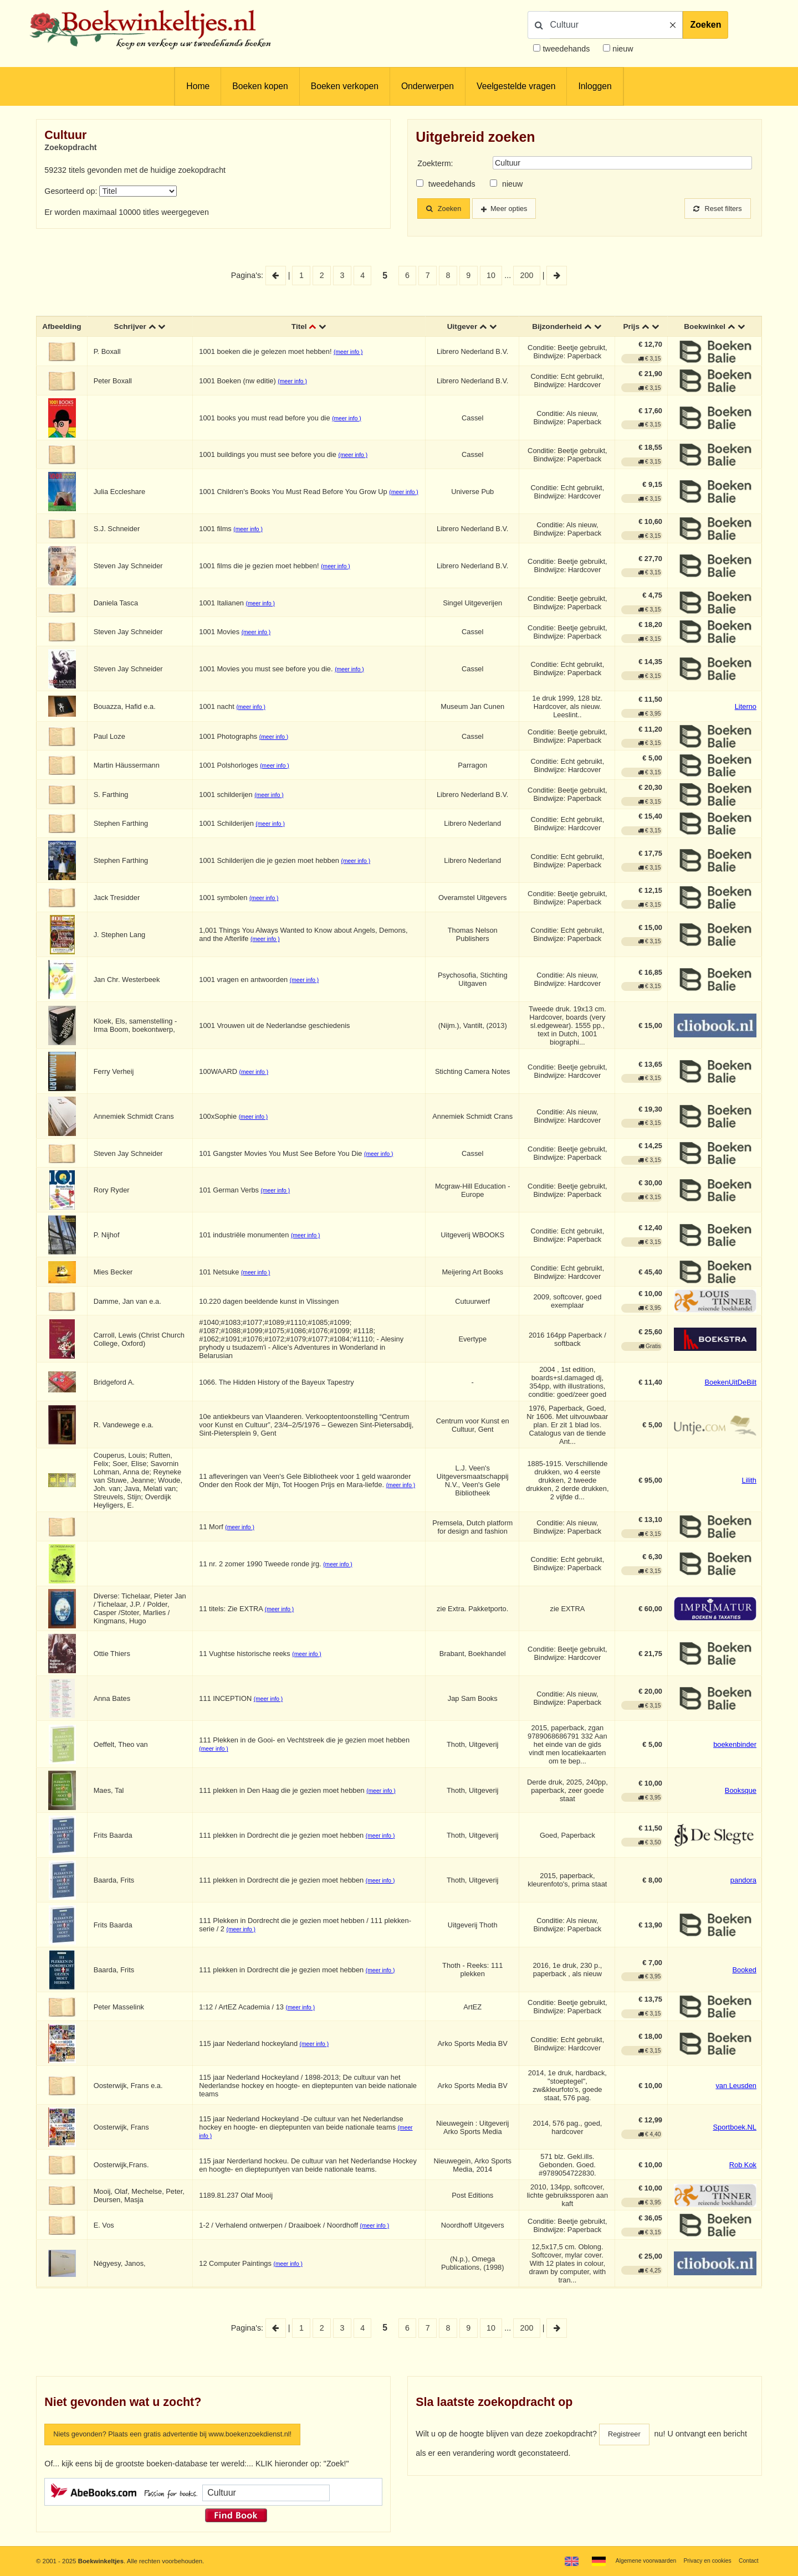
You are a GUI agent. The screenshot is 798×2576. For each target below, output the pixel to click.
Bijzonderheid (557, 326)
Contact (747, 2560)
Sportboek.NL (734, 2128)
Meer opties (517, 208)
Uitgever (462, 326)
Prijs (631, 326)
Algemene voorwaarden (635, 2560)
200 (527, 275)
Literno (745, 707)
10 (491, 275)
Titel (300, 326)
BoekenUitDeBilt (730, 1383)
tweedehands (566, 48)
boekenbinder (734, 1745)
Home (197, 86)
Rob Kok (742, 2166)
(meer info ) (349, 353)
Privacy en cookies (703, 2560)
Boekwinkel (705, 326)
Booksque (740, 1791)
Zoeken (705, 24)
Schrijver (132, 326)
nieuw (621, 48)
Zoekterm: (435, 163)
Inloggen (594, 86)
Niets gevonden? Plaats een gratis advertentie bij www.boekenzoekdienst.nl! (186, 2435)
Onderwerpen (427, 86)
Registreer (626, 2435)
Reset (715, 208)
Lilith (749, 1481)
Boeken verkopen (344, 86)
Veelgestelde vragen (516, 86)
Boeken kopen (260, 86)
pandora (743, 1881)
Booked (744, 1971)
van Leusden (735, 2087)
